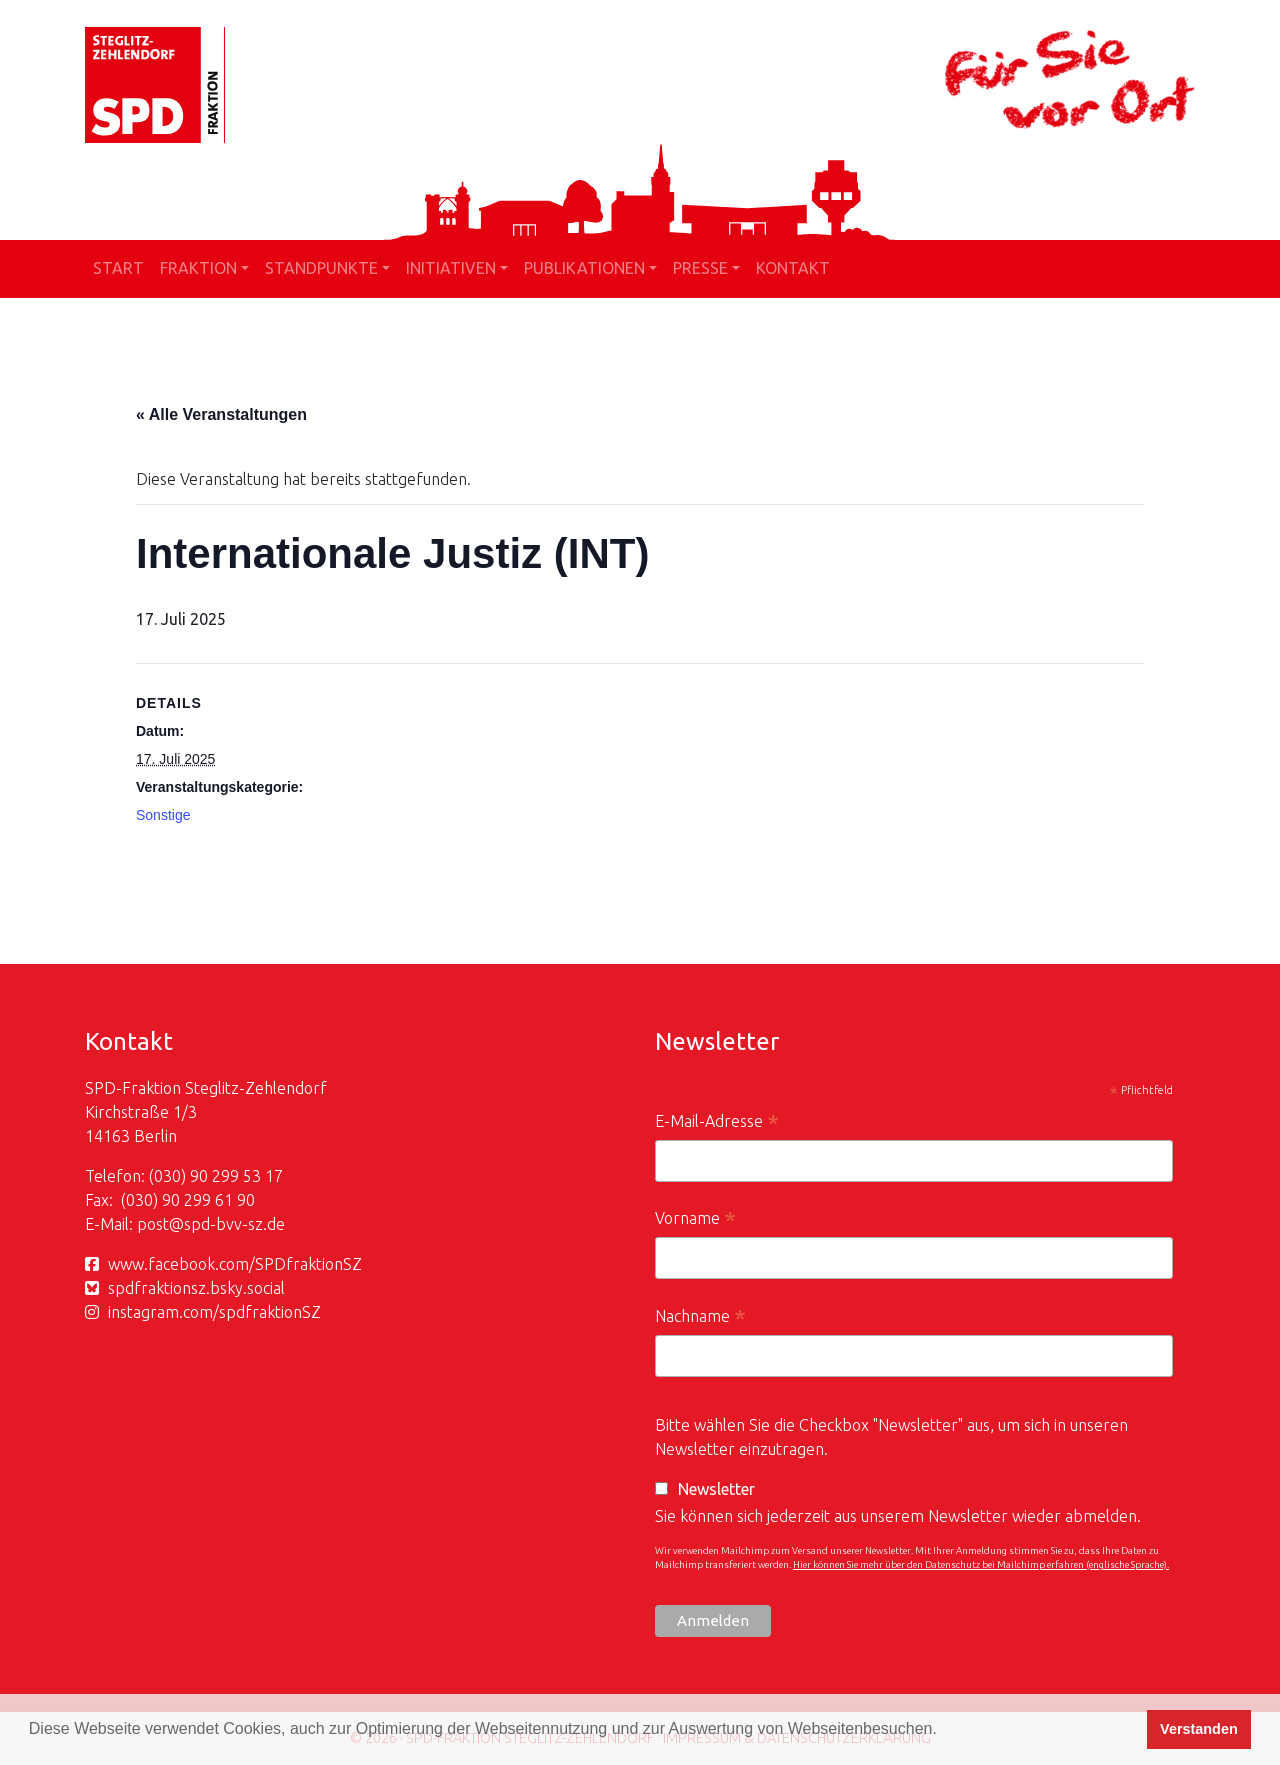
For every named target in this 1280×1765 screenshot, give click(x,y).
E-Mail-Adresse (717, 1123)
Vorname (695, 1220)
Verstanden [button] (1199, 1729)
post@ (160, 1224)
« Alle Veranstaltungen (221, 414)
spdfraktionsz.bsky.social (196, 1288)
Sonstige (163, 815)
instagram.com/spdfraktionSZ (214, 1312)
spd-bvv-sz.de (234, 1224)
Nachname (700, 1318)
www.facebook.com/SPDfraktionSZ (235, 1264)
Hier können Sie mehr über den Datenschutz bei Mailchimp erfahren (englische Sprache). (981, 1564)
